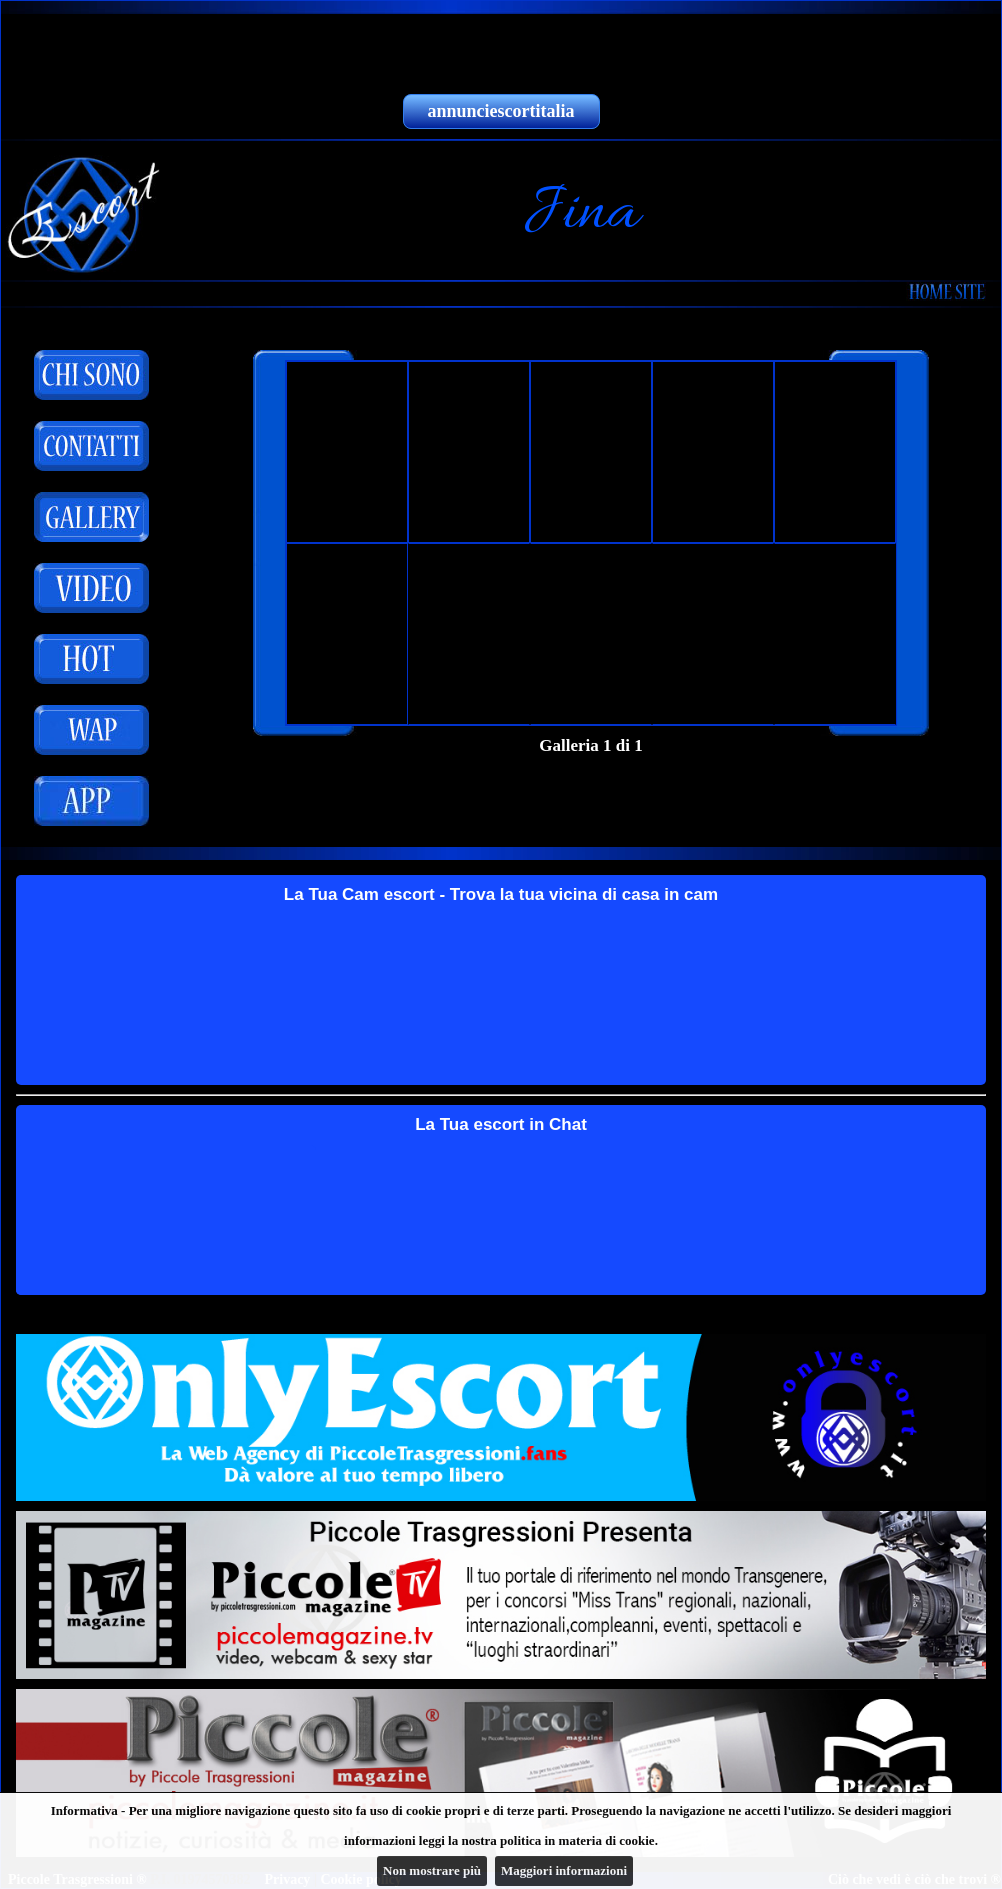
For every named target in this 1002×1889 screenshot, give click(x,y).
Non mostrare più (432, 1870)
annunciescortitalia (501, 111)
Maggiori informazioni (564, 1870)
